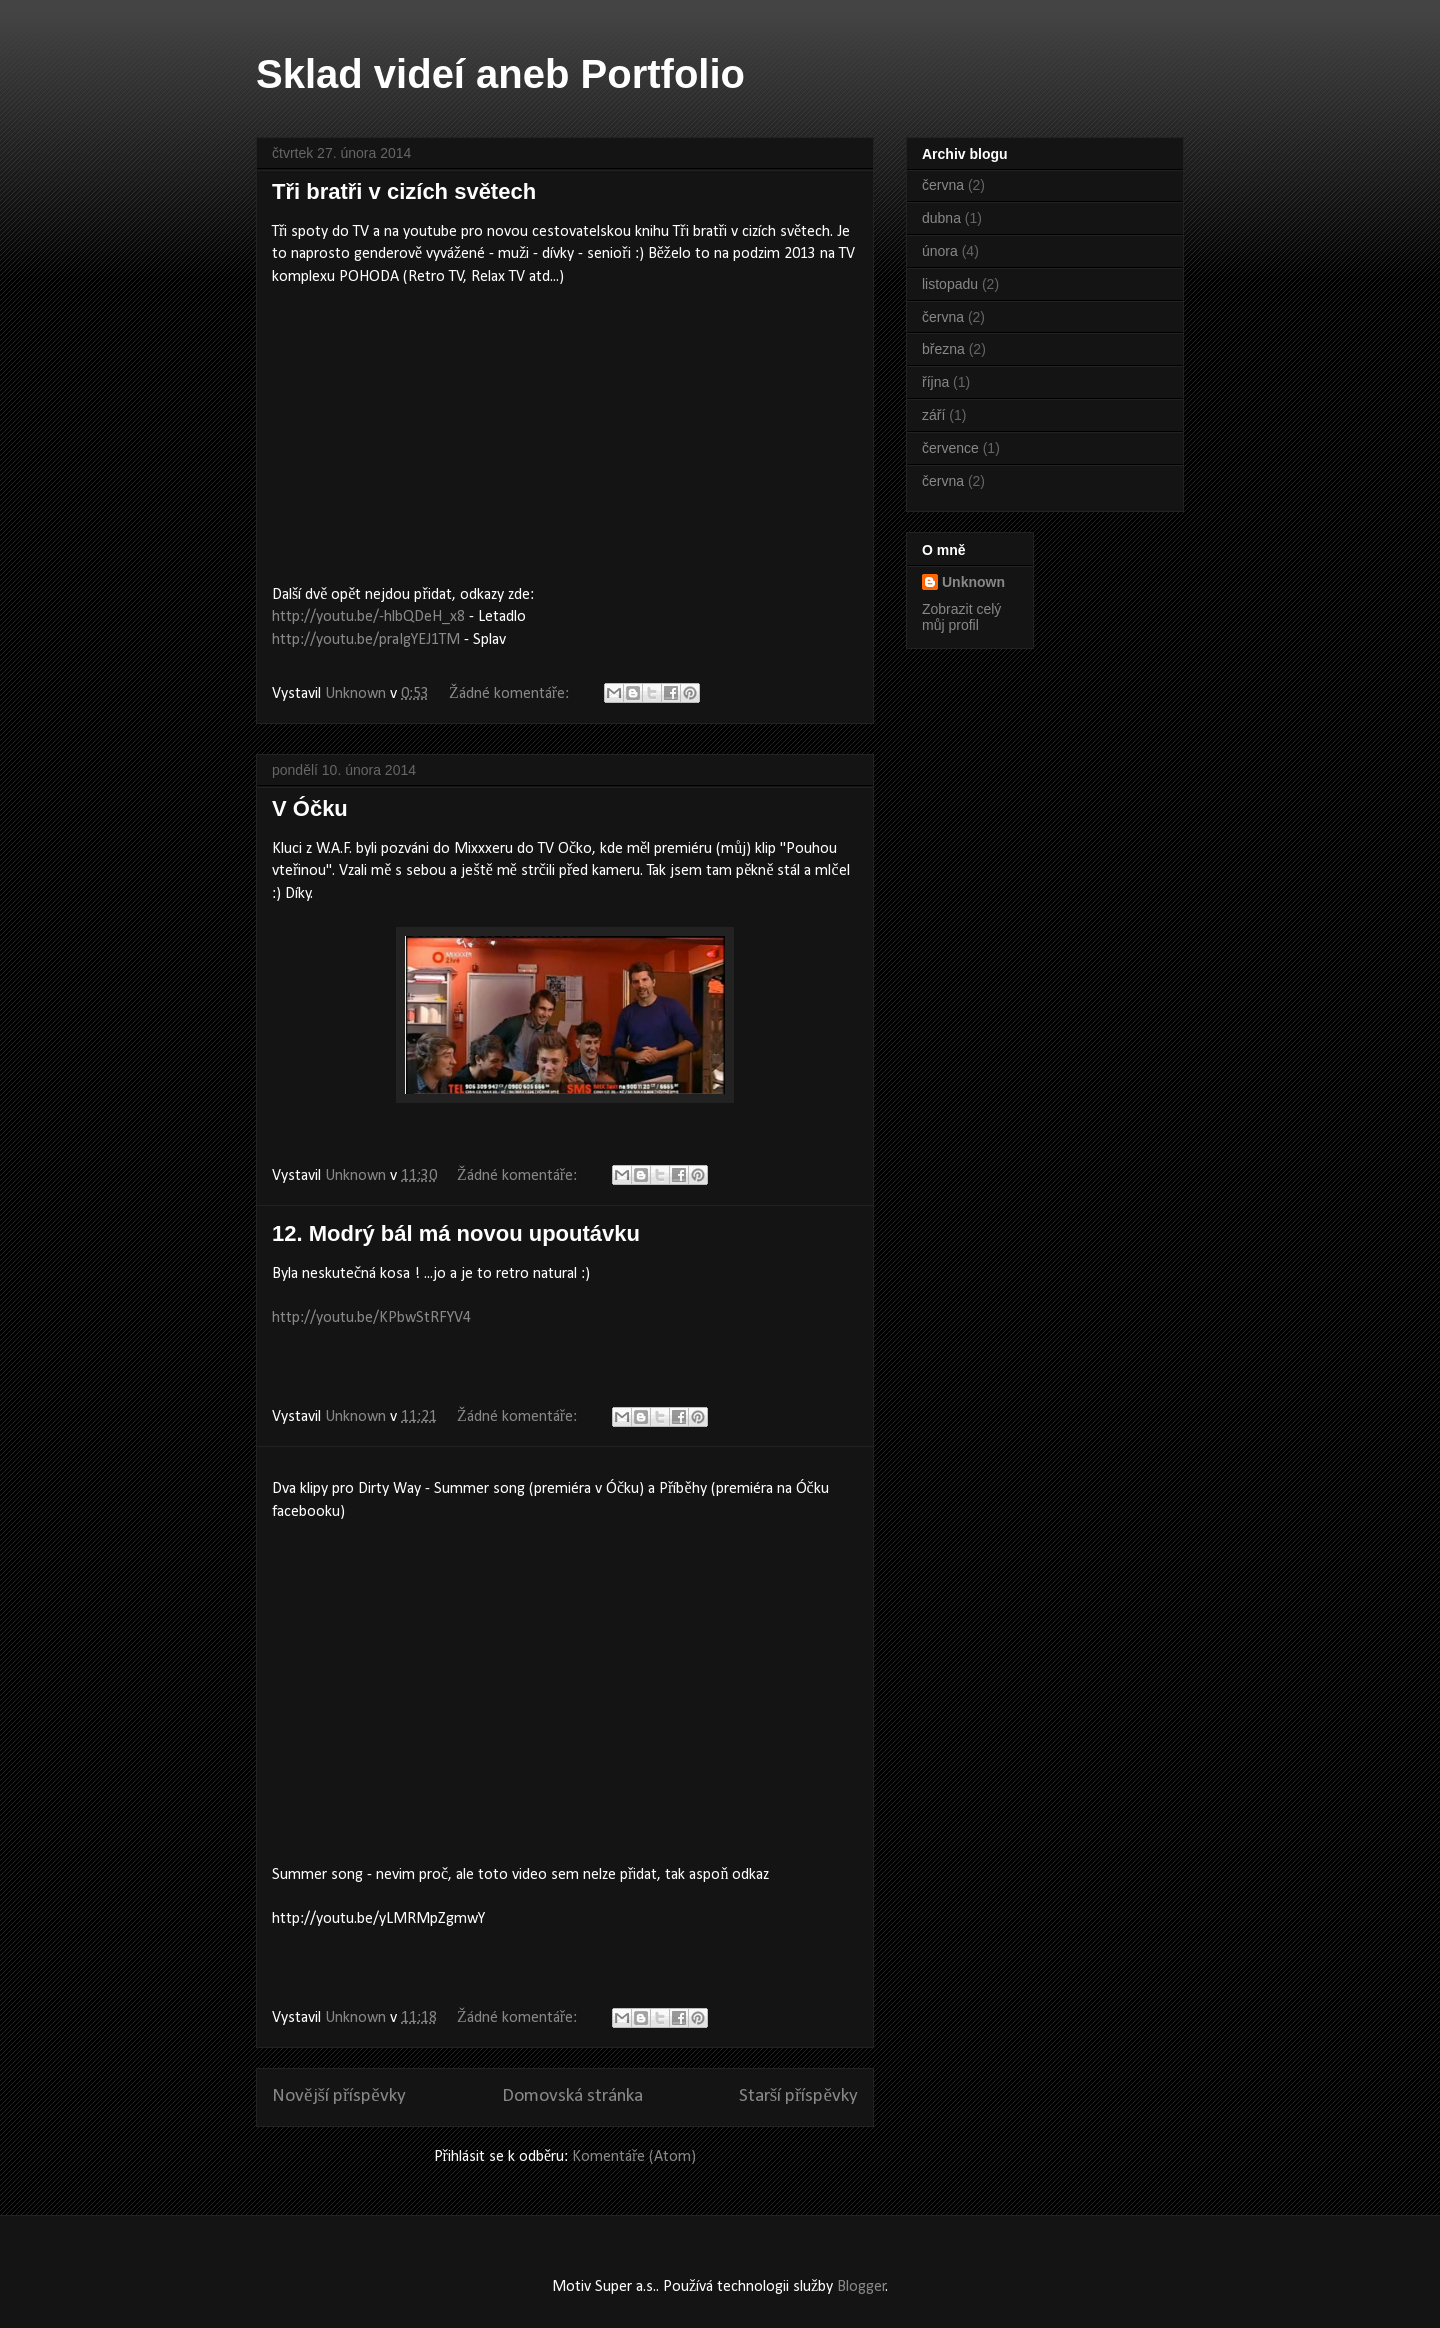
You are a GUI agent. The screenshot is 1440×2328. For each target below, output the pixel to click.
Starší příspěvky (798, 2096)
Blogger (861, 2287)
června (943, 185)
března (943, 349)
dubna (941, 218)
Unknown (973, 582)
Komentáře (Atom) (634, 2157)
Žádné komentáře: (511, 694)
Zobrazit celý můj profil (961, 617)
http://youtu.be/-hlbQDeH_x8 (368, 617)
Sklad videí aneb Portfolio (500, 74)
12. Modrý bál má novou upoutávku (456, 1233)
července (950, 448)
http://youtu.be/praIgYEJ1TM (366, 640)
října (935, 382)
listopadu (950, 284)
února (940, 251)
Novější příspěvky (339, 2096)
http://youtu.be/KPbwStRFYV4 (371, 1318)
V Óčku (310, 808)
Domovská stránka (572, 2096)
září (933, 415)
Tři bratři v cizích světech (404, 191)
